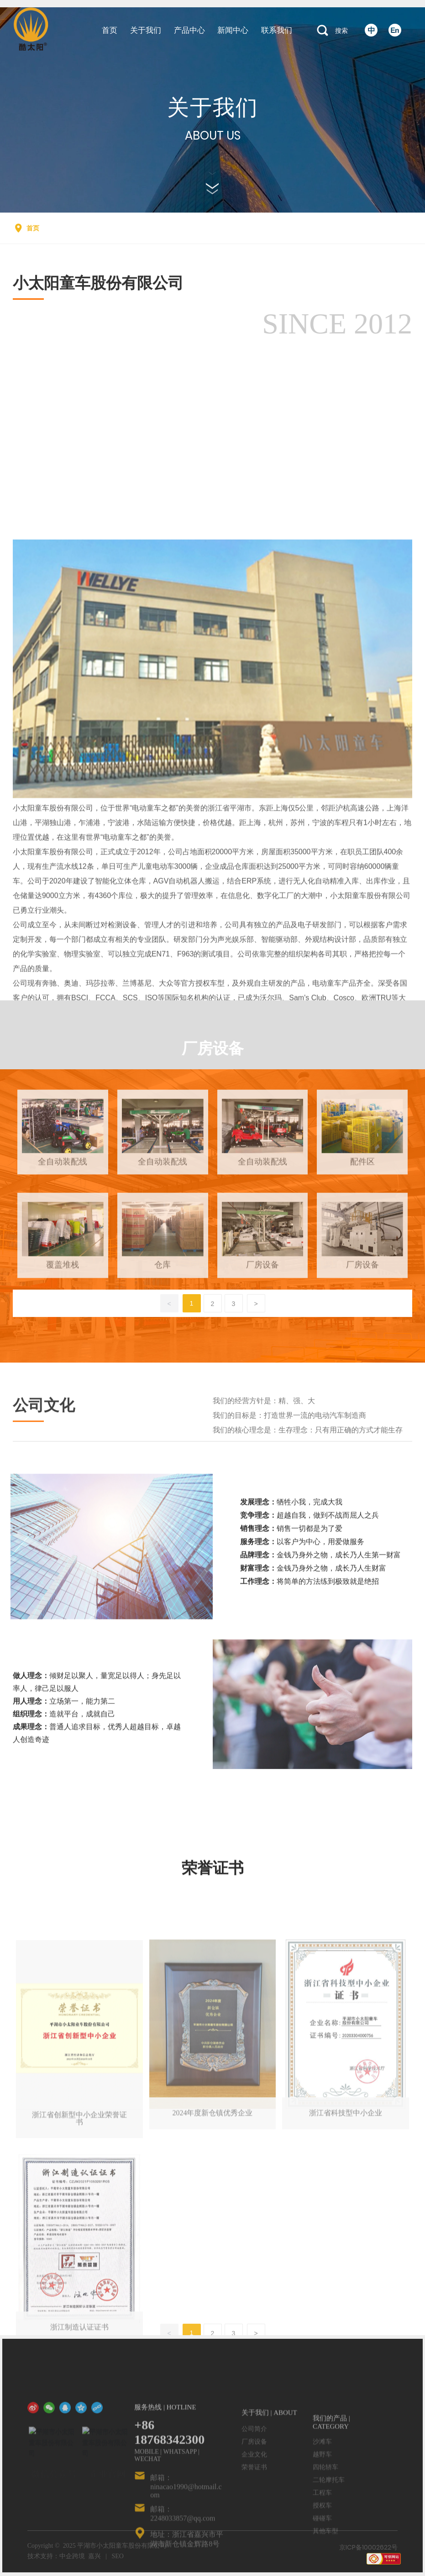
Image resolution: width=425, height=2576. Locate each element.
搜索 (341, 30)
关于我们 (212, 107)
